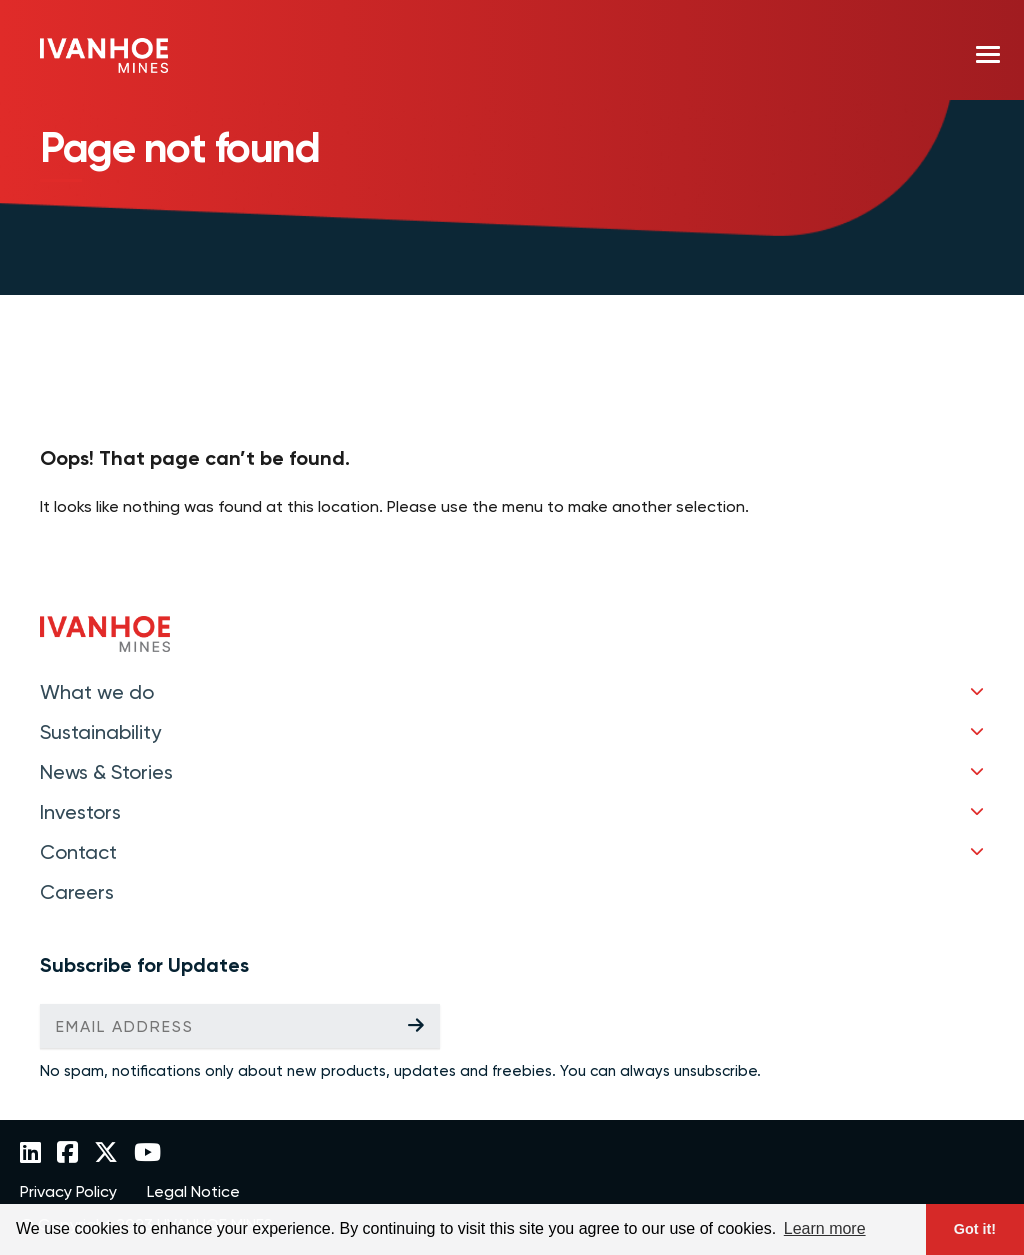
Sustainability (100, 732)
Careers (77, 892)
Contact (78, 852)
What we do (97, 692)
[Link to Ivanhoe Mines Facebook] (67, 1154)
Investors (80, 812)
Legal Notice (193, 1192)
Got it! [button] (975, 1229)
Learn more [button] (825, 1228)
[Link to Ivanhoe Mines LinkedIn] (30, 1154)
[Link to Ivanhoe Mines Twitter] (106, 1154)
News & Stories (106, 772)
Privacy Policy (68, 1192)
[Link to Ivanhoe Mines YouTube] (147, 1154)
